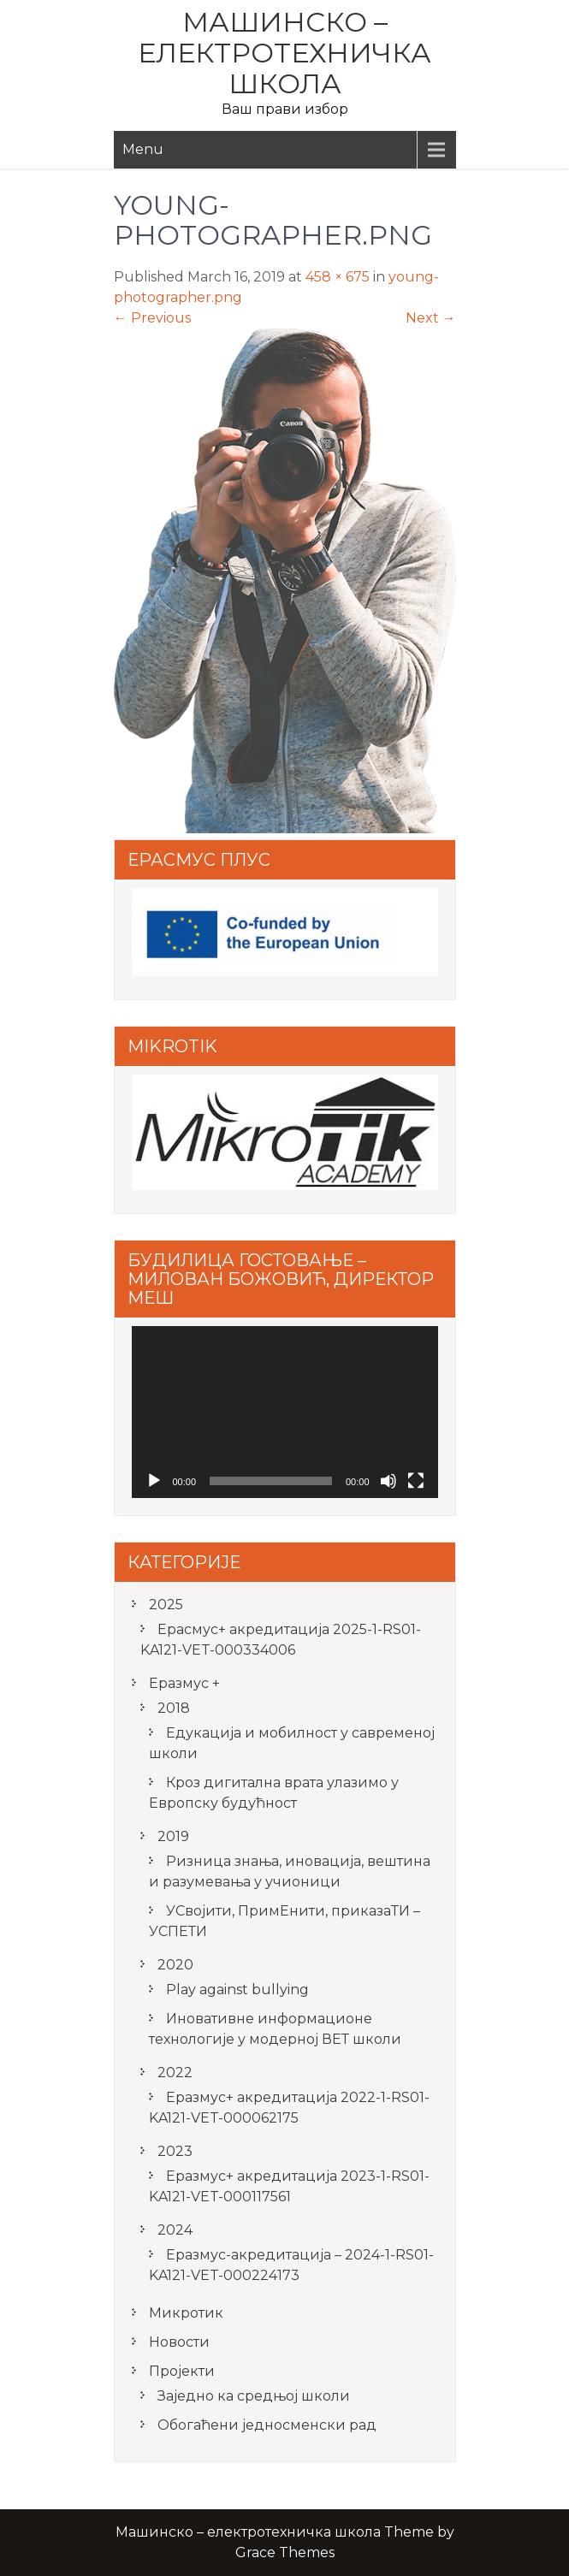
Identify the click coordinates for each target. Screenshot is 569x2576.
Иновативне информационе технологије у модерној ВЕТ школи (275, 2028)
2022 (175, 2072)
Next (431, 318)
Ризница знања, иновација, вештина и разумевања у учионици (289, 1871)
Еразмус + (184, 1683)
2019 (173, 1836)
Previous (152, 318)
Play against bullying (237, 1989)
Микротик (186, 2313)
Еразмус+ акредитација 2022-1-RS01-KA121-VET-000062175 (289, 2107)
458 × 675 (337, 277)
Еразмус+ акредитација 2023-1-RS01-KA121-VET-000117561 (289, 2186)
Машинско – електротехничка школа (284, 52)
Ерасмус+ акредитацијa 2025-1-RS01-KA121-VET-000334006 (280, 1639)
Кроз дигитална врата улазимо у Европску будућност (274, 1792)
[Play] (154, 1480)
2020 (175, 1965)
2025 (166, 1604)
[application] (285, 1412)
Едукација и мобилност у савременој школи (292, 1743)
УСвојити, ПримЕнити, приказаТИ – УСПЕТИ (284, 1921)
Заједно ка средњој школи (253, 2396)
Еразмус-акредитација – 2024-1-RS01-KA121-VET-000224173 (291, 2265)
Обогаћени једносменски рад (266, 2425)
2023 (175, 2151)
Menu (142, 149)
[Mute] (388, 1480)
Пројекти (182, 2371)
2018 (173, 1708)
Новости (179, 2342)
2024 (175, 2230)
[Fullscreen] (415, 1480)
